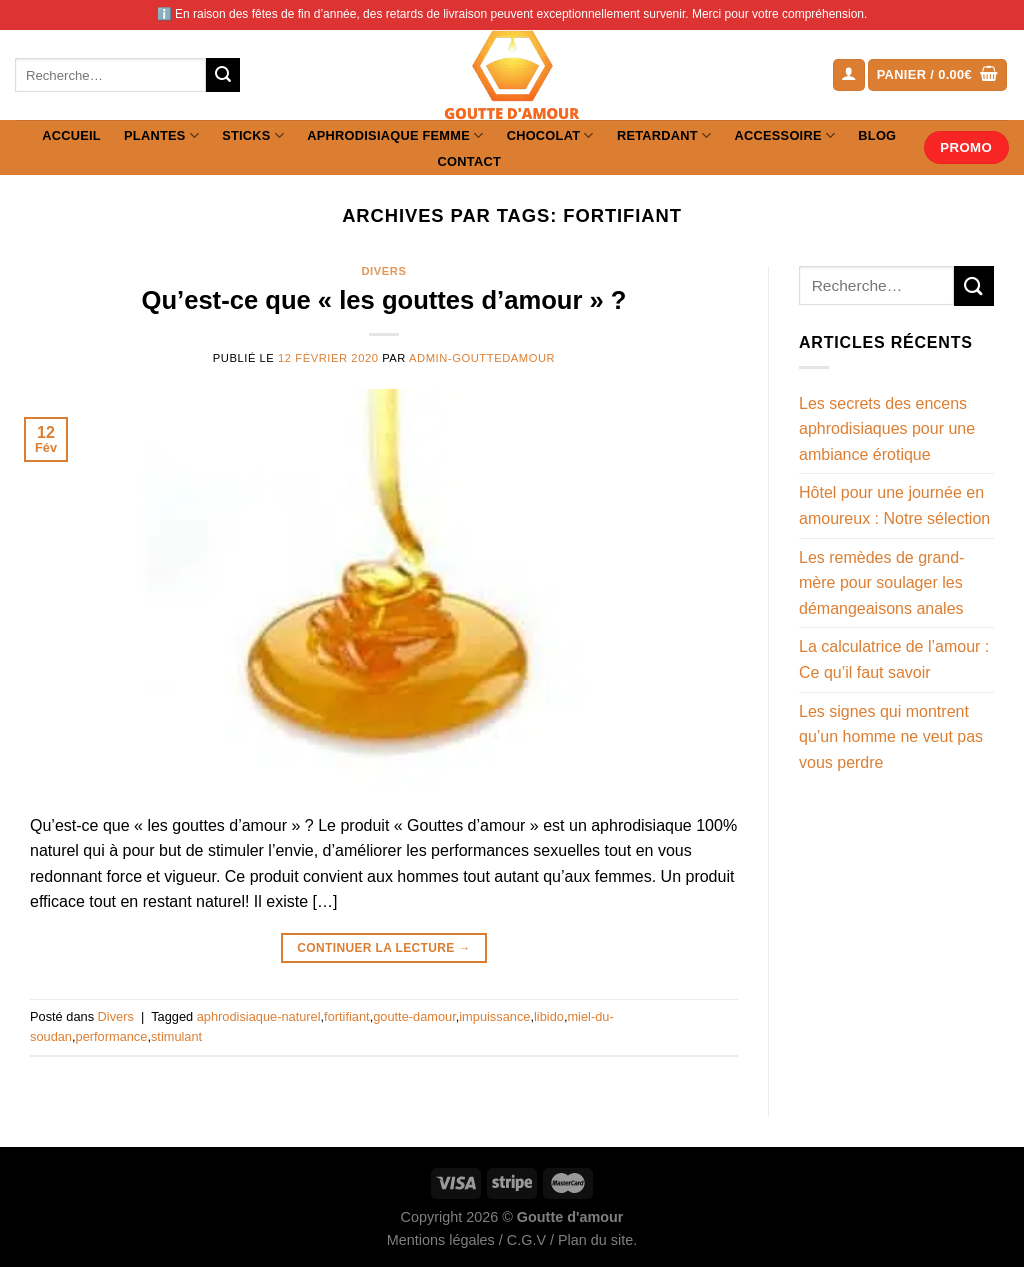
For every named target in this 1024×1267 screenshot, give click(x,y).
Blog (877, 135)
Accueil (71, 135)
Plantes (161, 135)
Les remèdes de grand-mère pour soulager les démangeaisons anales (881, 583)
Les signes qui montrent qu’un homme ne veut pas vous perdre (891, 737)
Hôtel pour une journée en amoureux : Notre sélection (894, 505)
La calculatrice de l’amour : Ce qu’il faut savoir (894, 659)
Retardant (664, 135)
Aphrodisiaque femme (395, 135)
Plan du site (595, 1240)
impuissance (494, 1016)
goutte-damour (414, 1016)
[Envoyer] (223, 75)
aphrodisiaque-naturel (259, 1016)
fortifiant (347, 1016)
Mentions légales (441, 1240)
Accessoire (785, 135)
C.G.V (526, 1240)
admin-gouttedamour (482, 358)
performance (112, 1036)
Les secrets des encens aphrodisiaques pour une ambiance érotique (887, 429)
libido (549, 1016)
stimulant (176, 1036)
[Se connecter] (849, 75)
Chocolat (550, 135)
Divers (383, 271)
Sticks (253, 135)
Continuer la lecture (384, 948)
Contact (469, 161)
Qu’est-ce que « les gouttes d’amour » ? (384, 300)
